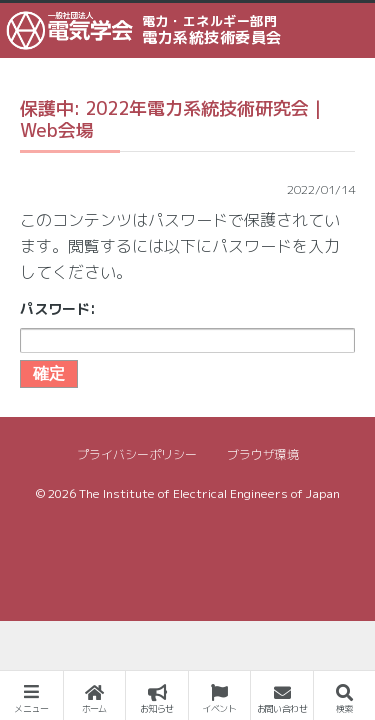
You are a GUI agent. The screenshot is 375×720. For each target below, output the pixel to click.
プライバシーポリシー (137, 454)
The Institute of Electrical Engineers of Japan (209, 493)
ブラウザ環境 (263, 454)
